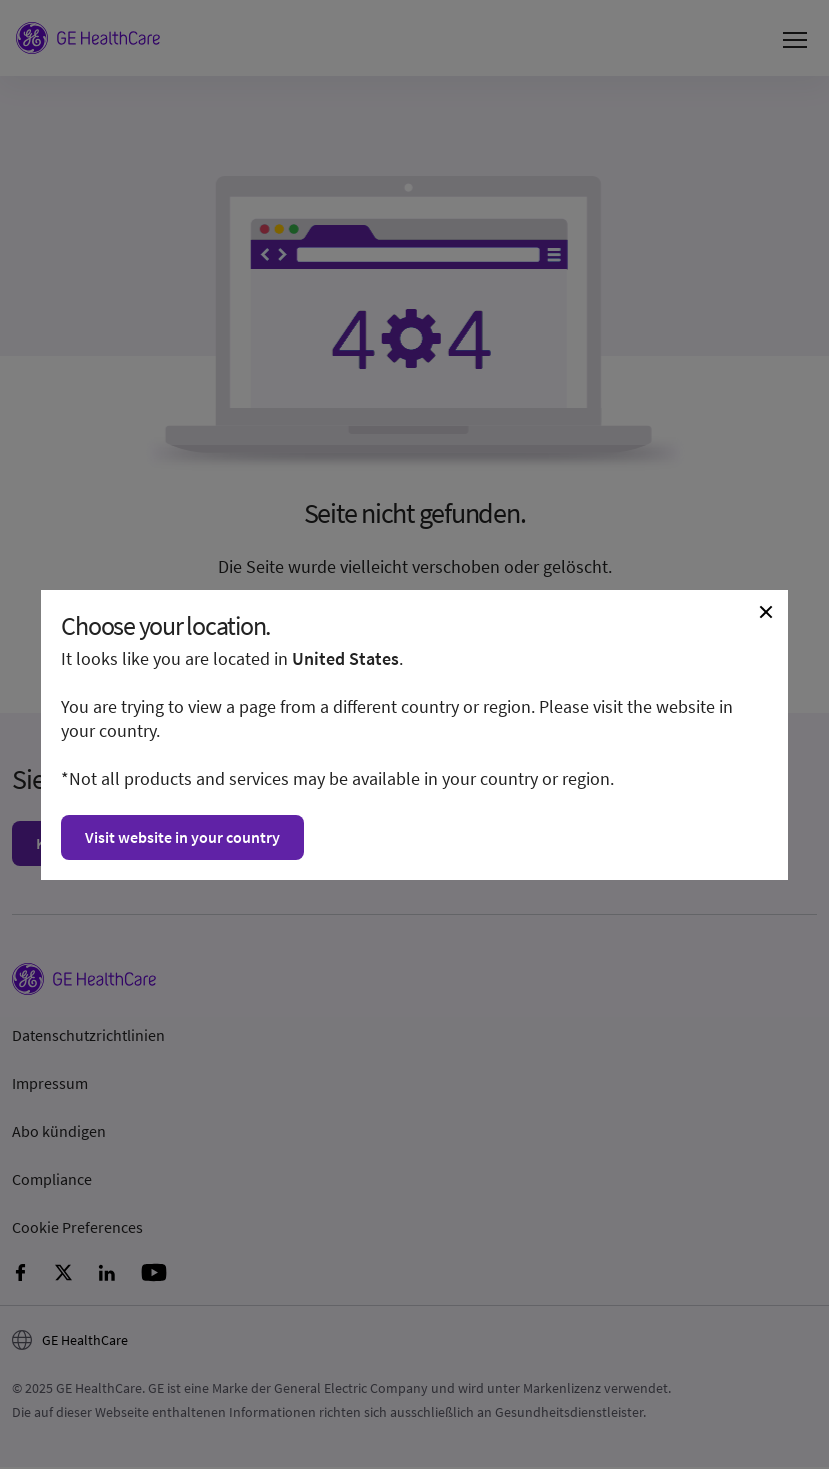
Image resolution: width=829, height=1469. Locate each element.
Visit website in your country (182, 837)
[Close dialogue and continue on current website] (766, 612)
